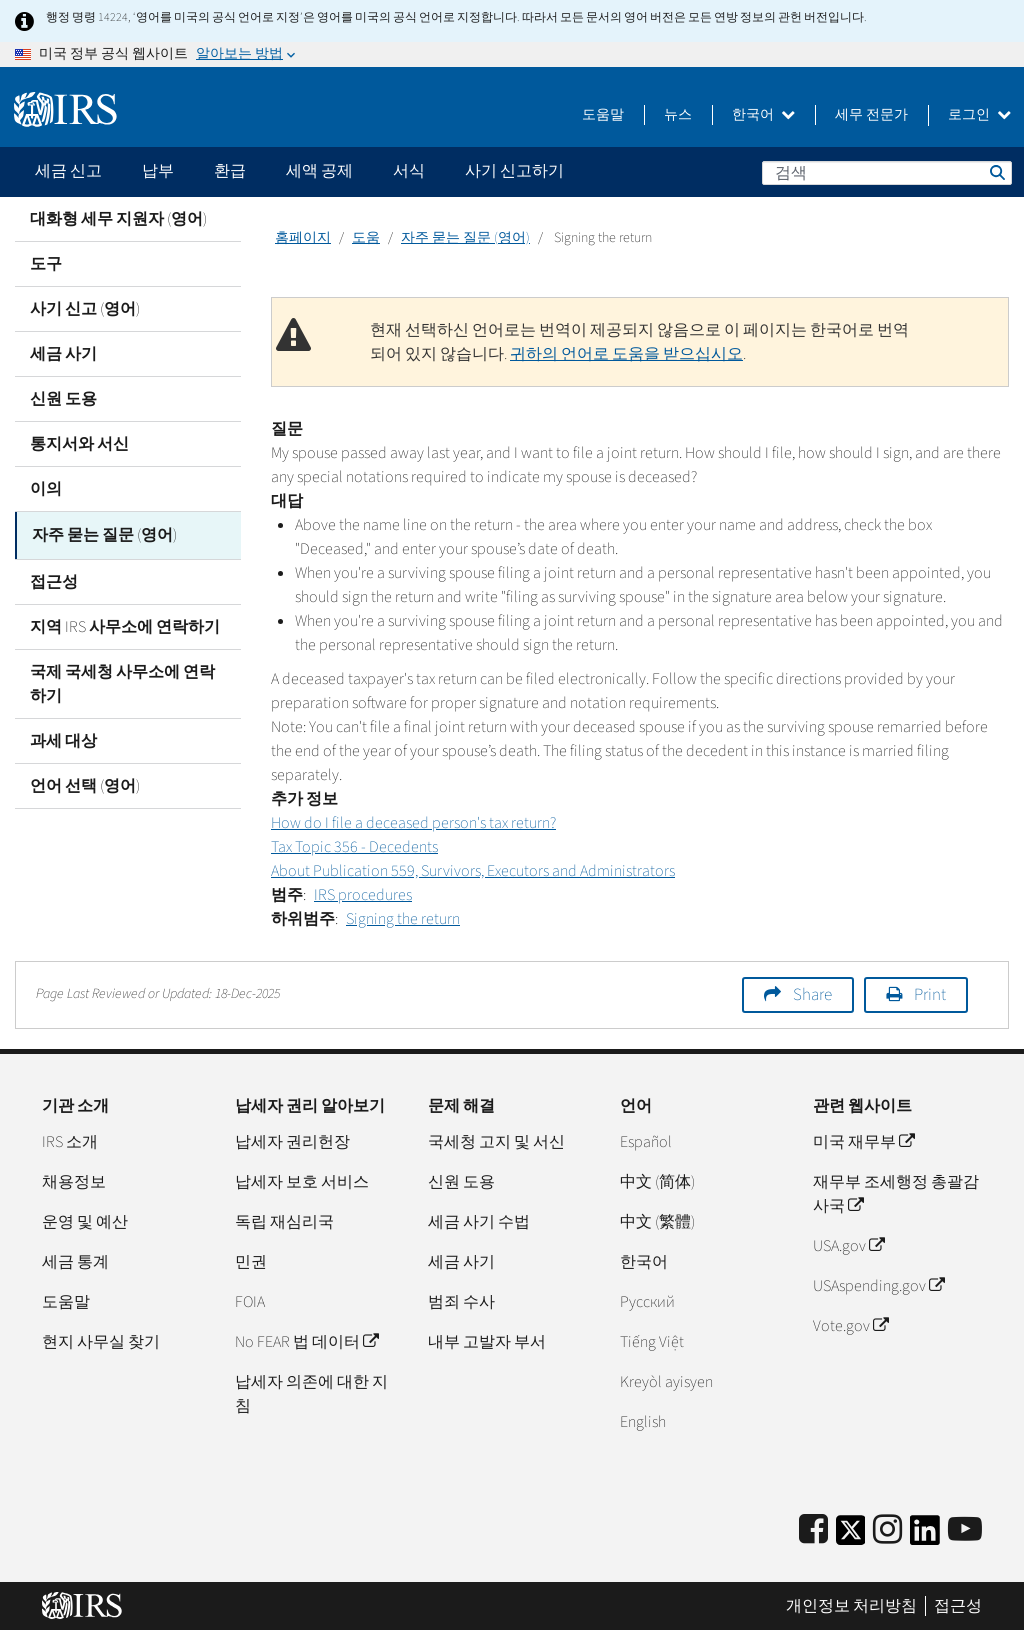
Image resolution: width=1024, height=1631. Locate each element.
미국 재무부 (863, 1142)
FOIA (250, 1302)
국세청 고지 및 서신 (496, 1142)
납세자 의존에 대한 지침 (311, 1394)
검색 (996, 172)
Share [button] (812, 995)
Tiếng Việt (652, 1342)
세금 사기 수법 (479, 1222)
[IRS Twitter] (851, 1536)
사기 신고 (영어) (85, 309)
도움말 (603, 115)
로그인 (979, 115)
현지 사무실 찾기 (101, 1342)
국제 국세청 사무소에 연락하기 (122, 681)
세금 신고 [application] (68, 171)
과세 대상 (63, 738)
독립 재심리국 (284, 1222)
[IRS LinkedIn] (925, 1536)
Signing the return (403, 919)
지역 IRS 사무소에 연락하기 (125, 624)
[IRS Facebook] (813, 1530)
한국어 (763, 115)
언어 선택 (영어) (85, 783)
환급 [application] (230, 171)
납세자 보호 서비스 (302, 1182)
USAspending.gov (878, 1286)
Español (646, 1142)
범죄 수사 (461, 1302)
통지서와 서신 (79, 444)
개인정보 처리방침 (851, 1606)
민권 (251, 1262)
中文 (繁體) (657, 1222)
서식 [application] (409, 171)
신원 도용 (63, 399)
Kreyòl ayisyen (666, 1382)
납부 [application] (158, 171)
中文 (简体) (657, 1182)
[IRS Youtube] (965, 1530)
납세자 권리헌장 (292, 1142)
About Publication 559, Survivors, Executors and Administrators (473, 871)
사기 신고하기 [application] (514, 171)
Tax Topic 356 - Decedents (354, 847)
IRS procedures (363, 895)
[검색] (887, 173)
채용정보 (74, 1182)
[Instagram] (887, 1530)
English (643, 1422)
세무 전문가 (871, 115)
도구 (46, 264)
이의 (46, 489)
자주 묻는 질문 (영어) (104, 534)
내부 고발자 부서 (487, 1342)
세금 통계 (75, 1262)
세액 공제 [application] (319, 171)
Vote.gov (850, 1326)
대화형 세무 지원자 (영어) (118, 219)
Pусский (647, 1302)
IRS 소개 (70, 1142)
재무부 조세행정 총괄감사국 (896, 1194)
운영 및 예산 (85, 1222)
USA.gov (848, 1246)
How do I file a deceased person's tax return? (413, 823)
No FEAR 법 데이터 (306, 1342)
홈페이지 (303, 238)
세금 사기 (63, 354)
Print (930, 995)
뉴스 (678, 115)
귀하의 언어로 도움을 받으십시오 (626, 354)
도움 (366, 238)
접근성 (54, 579)
